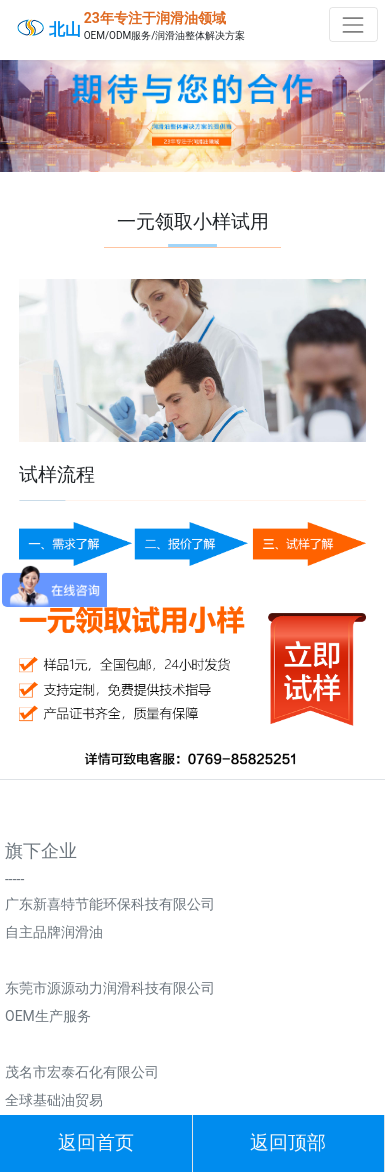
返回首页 (96, 1142)
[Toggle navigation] (353, 24)
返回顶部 (288, 1142)
